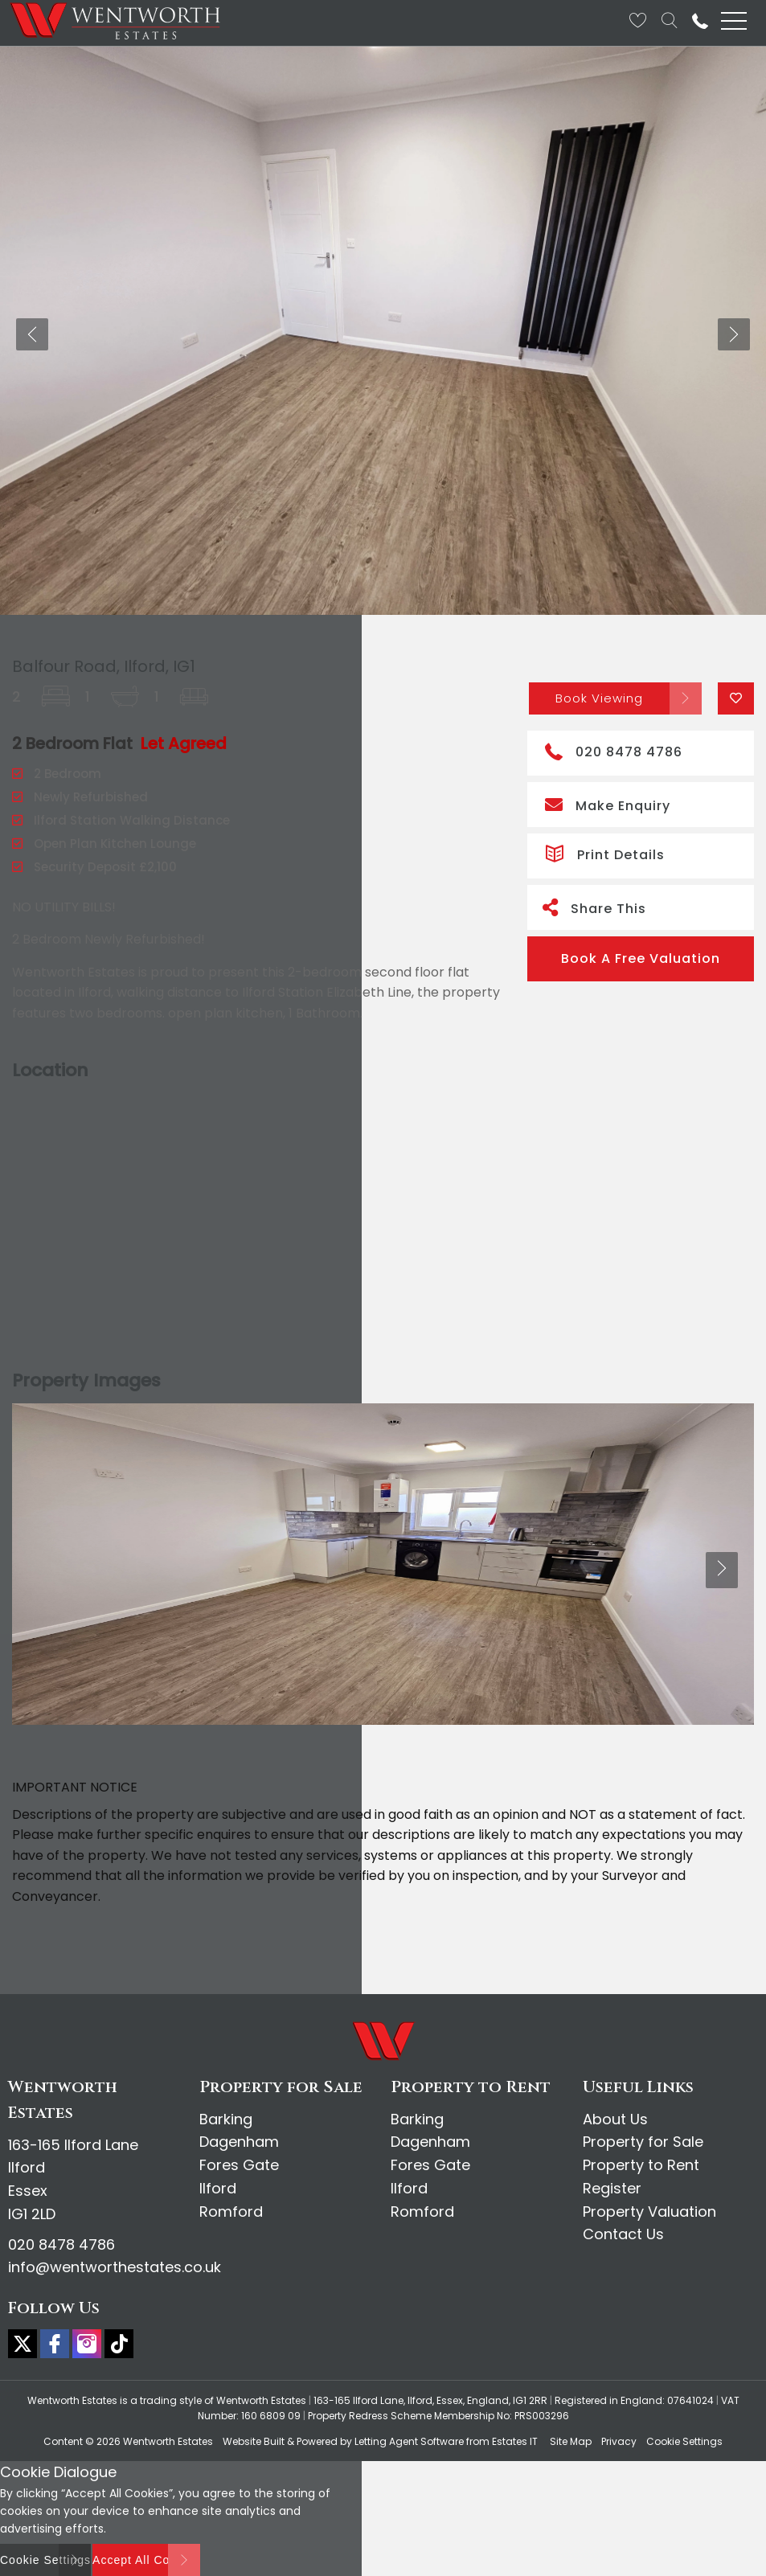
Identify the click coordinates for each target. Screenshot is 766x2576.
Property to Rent (641, 2165)
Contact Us (623, 2234)
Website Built (254, 2441)
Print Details (605, 852)
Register (612, 2188)
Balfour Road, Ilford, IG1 (103, 666)
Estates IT (515, 2441)
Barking (225, 2119)
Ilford (217, 2188)
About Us (615, 2119)
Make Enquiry (607, 804)
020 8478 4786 (613, 750)
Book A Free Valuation (640, 958)
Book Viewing (599, 698)
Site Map (571, 2441)
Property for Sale (643, 2142)
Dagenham (239, 2142)
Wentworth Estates (168, 2441)
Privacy (619, 2441)
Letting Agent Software (409, 2441)
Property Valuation (649, 2211)
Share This (594, 907)
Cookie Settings (684, 2441)
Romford (231, 2211)
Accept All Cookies (146, 2559)
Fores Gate (239, 2165)
